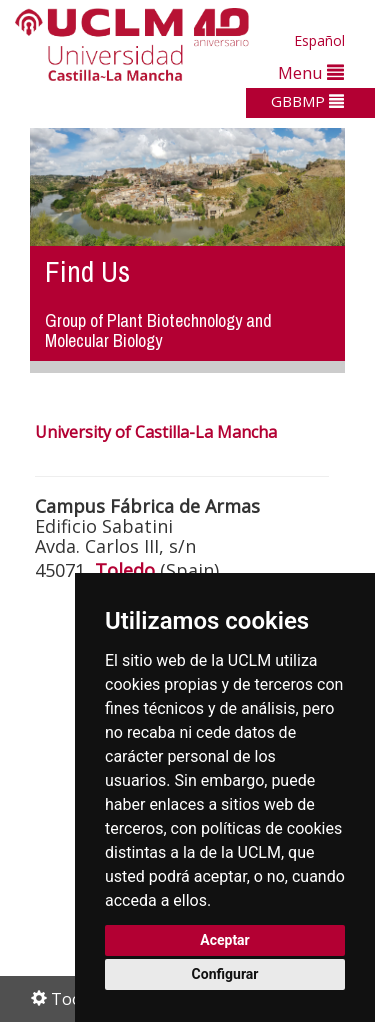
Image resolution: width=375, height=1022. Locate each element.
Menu (311, 72)
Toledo (125, 570)
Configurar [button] (225, 974)
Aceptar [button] (225, 940)
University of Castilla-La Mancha (156, 432)
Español (319, 40)
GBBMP (307, 101)
